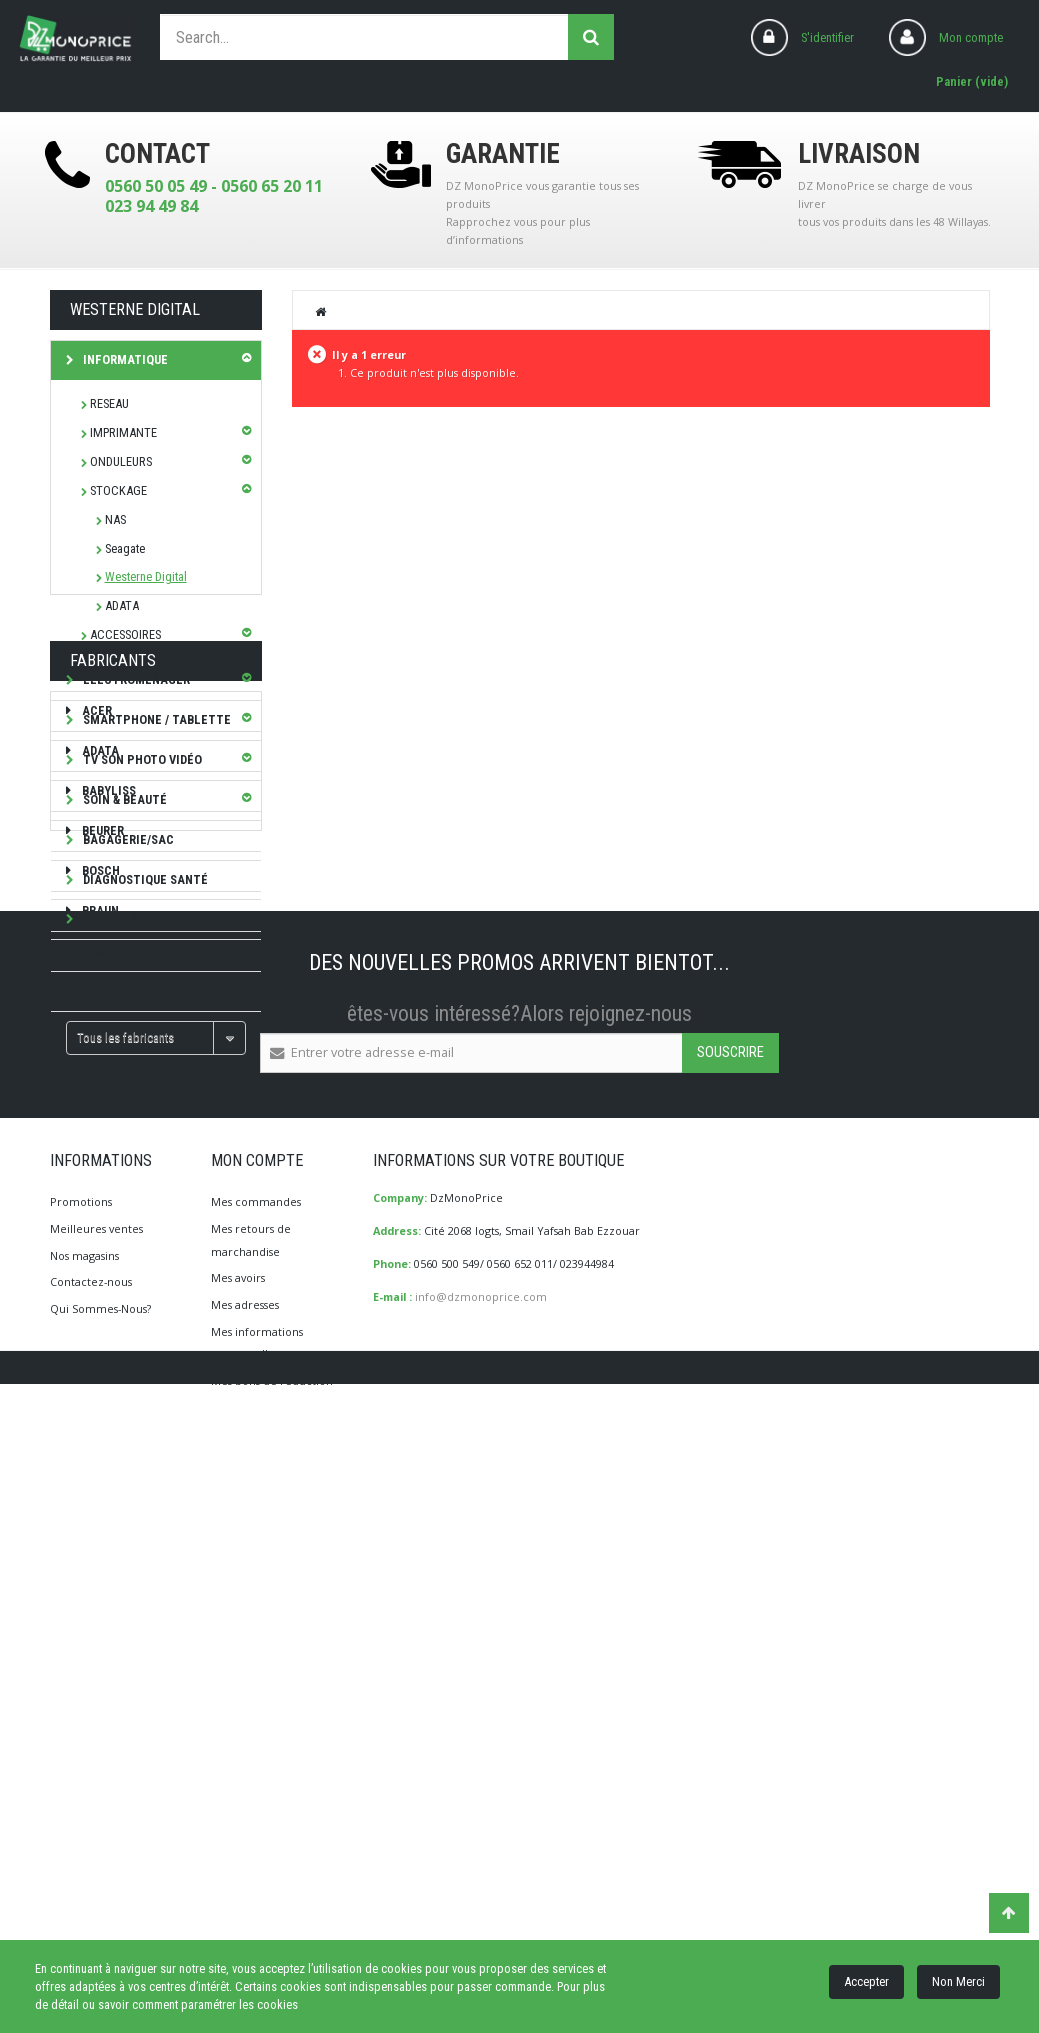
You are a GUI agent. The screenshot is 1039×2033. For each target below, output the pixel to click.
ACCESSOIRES (125, 634)
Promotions (81, 1765)
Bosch (99, 1199)
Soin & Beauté (123, 799)
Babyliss (107, 1119)
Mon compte (971, 37)
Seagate (125, 548)
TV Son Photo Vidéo (141, 759)
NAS (115, 519)
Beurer (101, 1159)
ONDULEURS (121, 461)
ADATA (122, 605)
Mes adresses (245, 1868)
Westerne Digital (146, 576)
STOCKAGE (118, 490)
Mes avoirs (238, 1841)
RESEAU (109, 403)
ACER (95, 1040)
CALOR (99, 1319)
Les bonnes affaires (144, 918)
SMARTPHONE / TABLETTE (155, 719)
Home (321, 311)
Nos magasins (84, 1819)
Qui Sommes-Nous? (100, 1872)
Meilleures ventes (96, 1792)
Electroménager (135, 679)
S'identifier (827, 37)
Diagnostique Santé (144, 879)
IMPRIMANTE (123, 432)
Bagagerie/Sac (127, 839)
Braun (99, 1239)
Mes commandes (256, 1765)
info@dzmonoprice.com (481, 1860)
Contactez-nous (91, 1845)
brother (106, 1279)
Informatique (124, 359)
